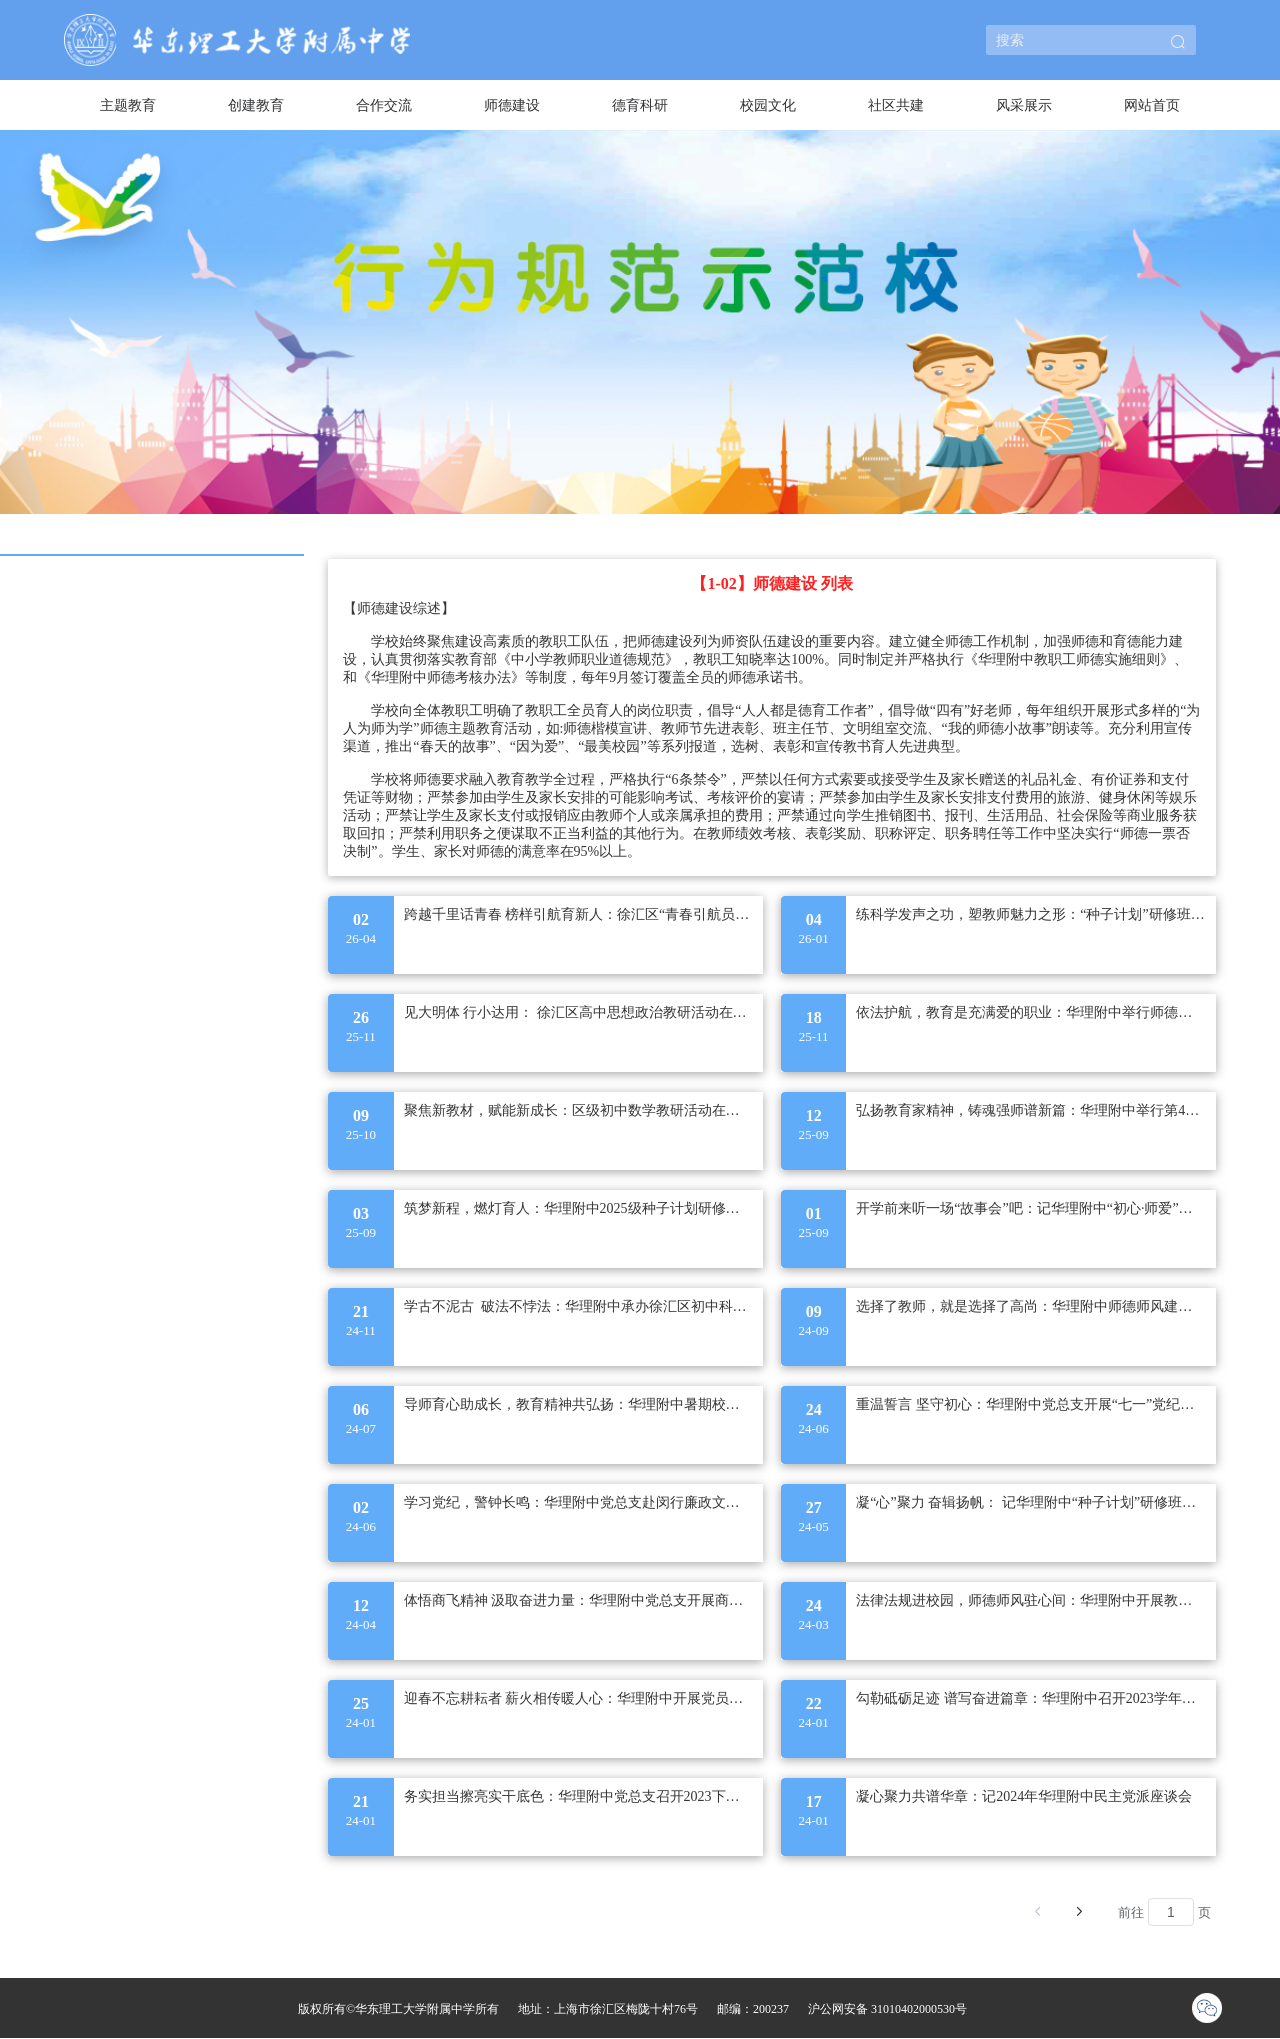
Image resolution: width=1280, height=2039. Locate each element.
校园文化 (768, 105)
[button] (1178, 43)
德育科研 (640, 105)
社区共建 (896, 105)
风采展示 (1024, 105)
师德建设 (512, 105)
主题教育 (128, 105)
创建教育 (256, 105)
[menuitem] (128, 105)
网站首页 (1152, 105)
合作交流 (384, 105)
